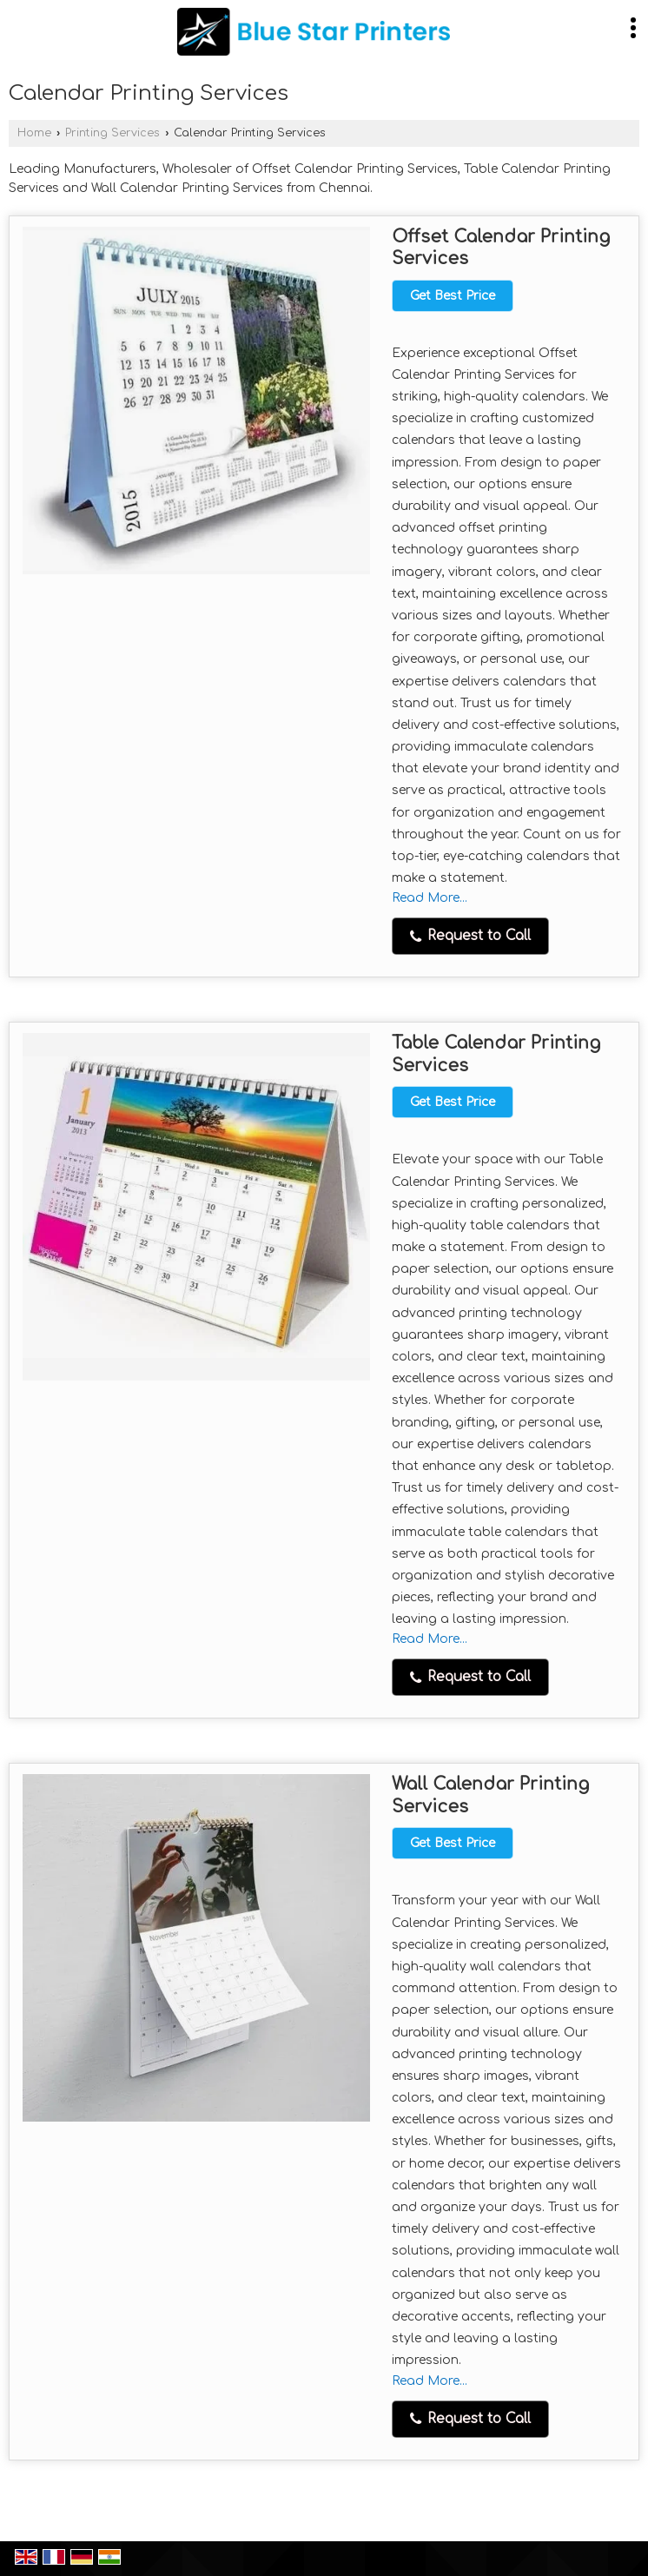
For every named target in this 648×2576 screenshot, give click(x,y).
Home (34, 133)
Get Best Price (452, 295)
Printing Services (112, 133)
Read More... (429, 897)
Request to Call (470, 936)
